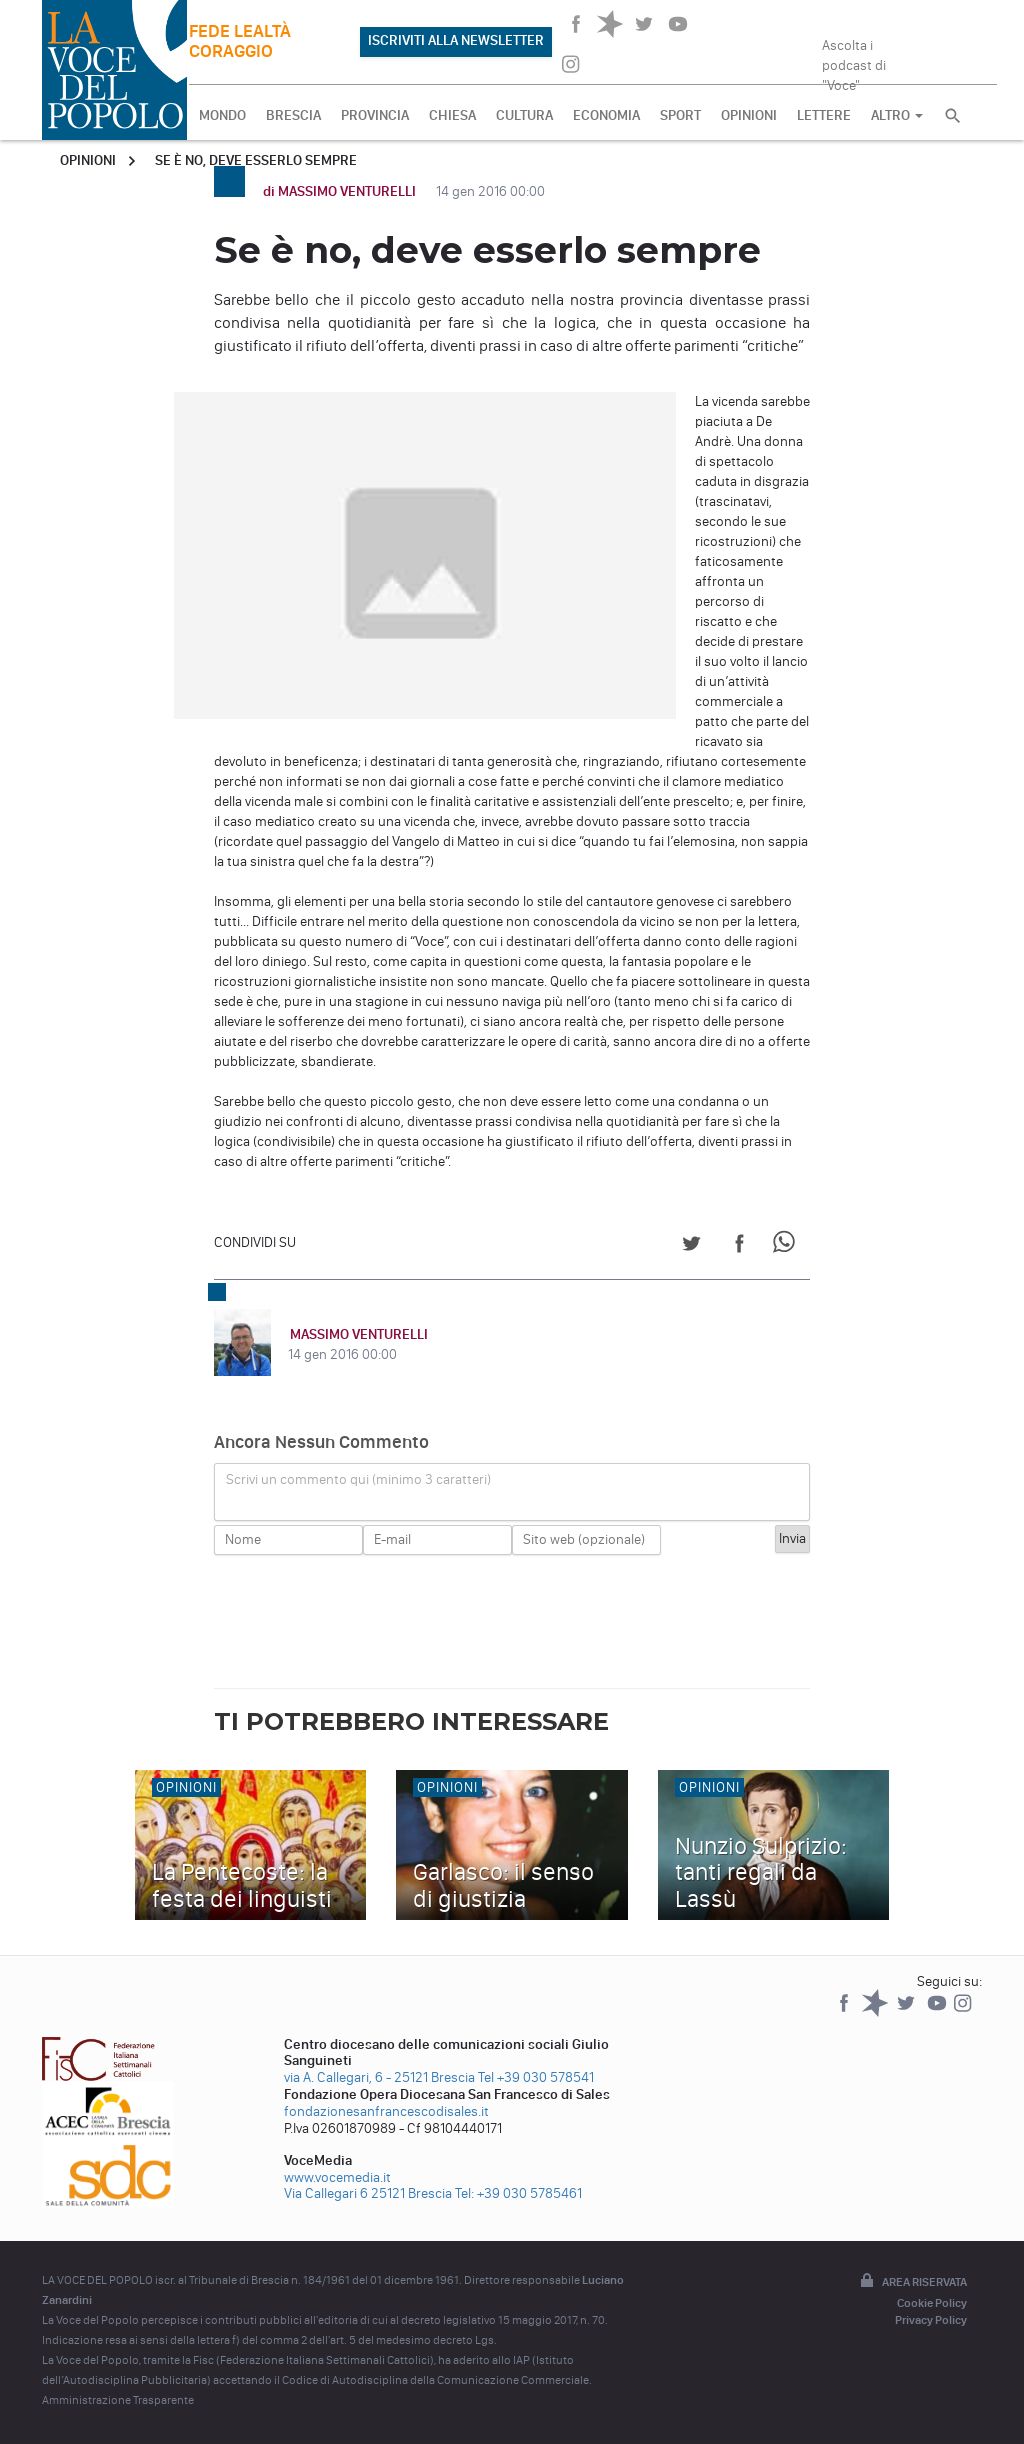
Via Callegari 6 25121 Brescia (368, 2193)
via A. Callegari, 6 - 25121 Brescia (379, 2077)
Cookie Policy (932, 2303)
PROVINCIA (375, 115)
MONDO (222, 115)
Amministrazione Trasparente (118, 2400)
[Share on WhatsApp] (787, 1246)
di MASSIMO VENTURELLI (341, 191)
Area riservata (912, 2282)
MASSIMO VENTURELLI (357, 1334)
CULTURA (524, 115)
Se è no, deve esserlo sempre (256, 160)
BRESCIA (293, 115)
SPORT (680, 115)
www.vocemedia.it (337, 2177)
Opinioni (88, 160)
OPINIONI (749, 115)
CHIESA (452, 115)
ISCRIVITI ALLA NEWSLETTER (456, 40)
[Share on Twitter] (691, 1246)
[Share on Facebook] (739, 1246)
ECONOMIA (606, 115)
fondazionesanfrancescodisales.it (386, 2111)
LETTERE (824, 115)
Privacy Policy (931, 2320)
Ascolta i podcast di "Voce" (854, 59)
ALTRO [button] (897, 115)
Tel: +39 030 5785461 (518, 2193)
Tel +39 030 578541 (536, 2077)
